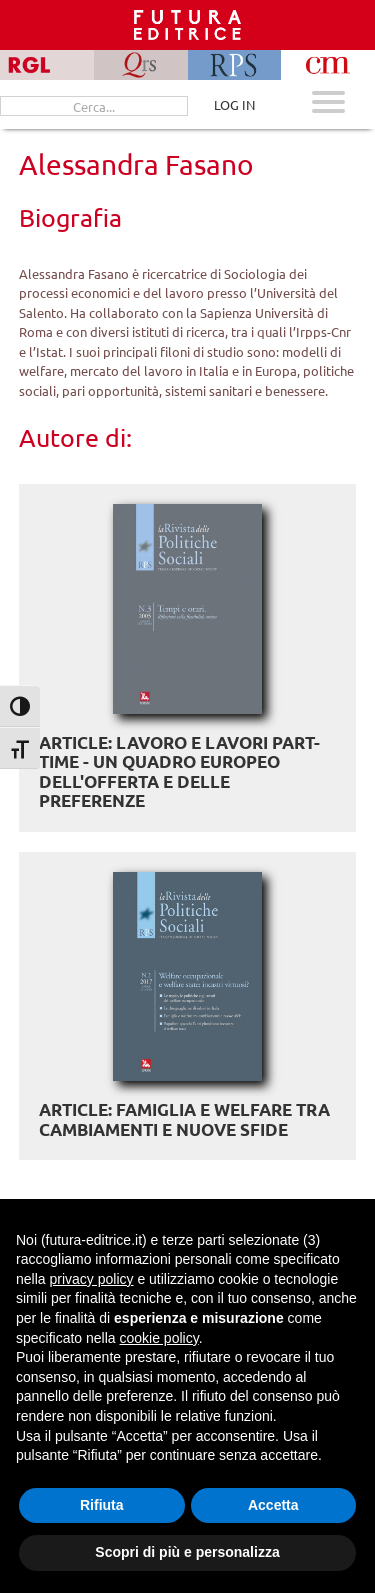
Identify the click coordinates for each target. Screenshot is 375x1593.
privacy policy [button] (91, 1279)
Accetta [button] (273, 1505)
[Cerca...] (94, 106)
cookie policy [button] (159, 1338)
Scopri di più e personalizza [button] (187, 1552)
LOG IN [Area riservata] (234, 104)
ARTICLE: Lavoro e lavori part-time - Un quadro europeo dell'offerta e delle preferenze (179, 772)
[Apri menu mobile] (328, 104)
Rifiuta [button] (102, 1505)
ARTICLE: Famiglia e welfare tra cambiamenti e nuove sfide (184, 1119)
